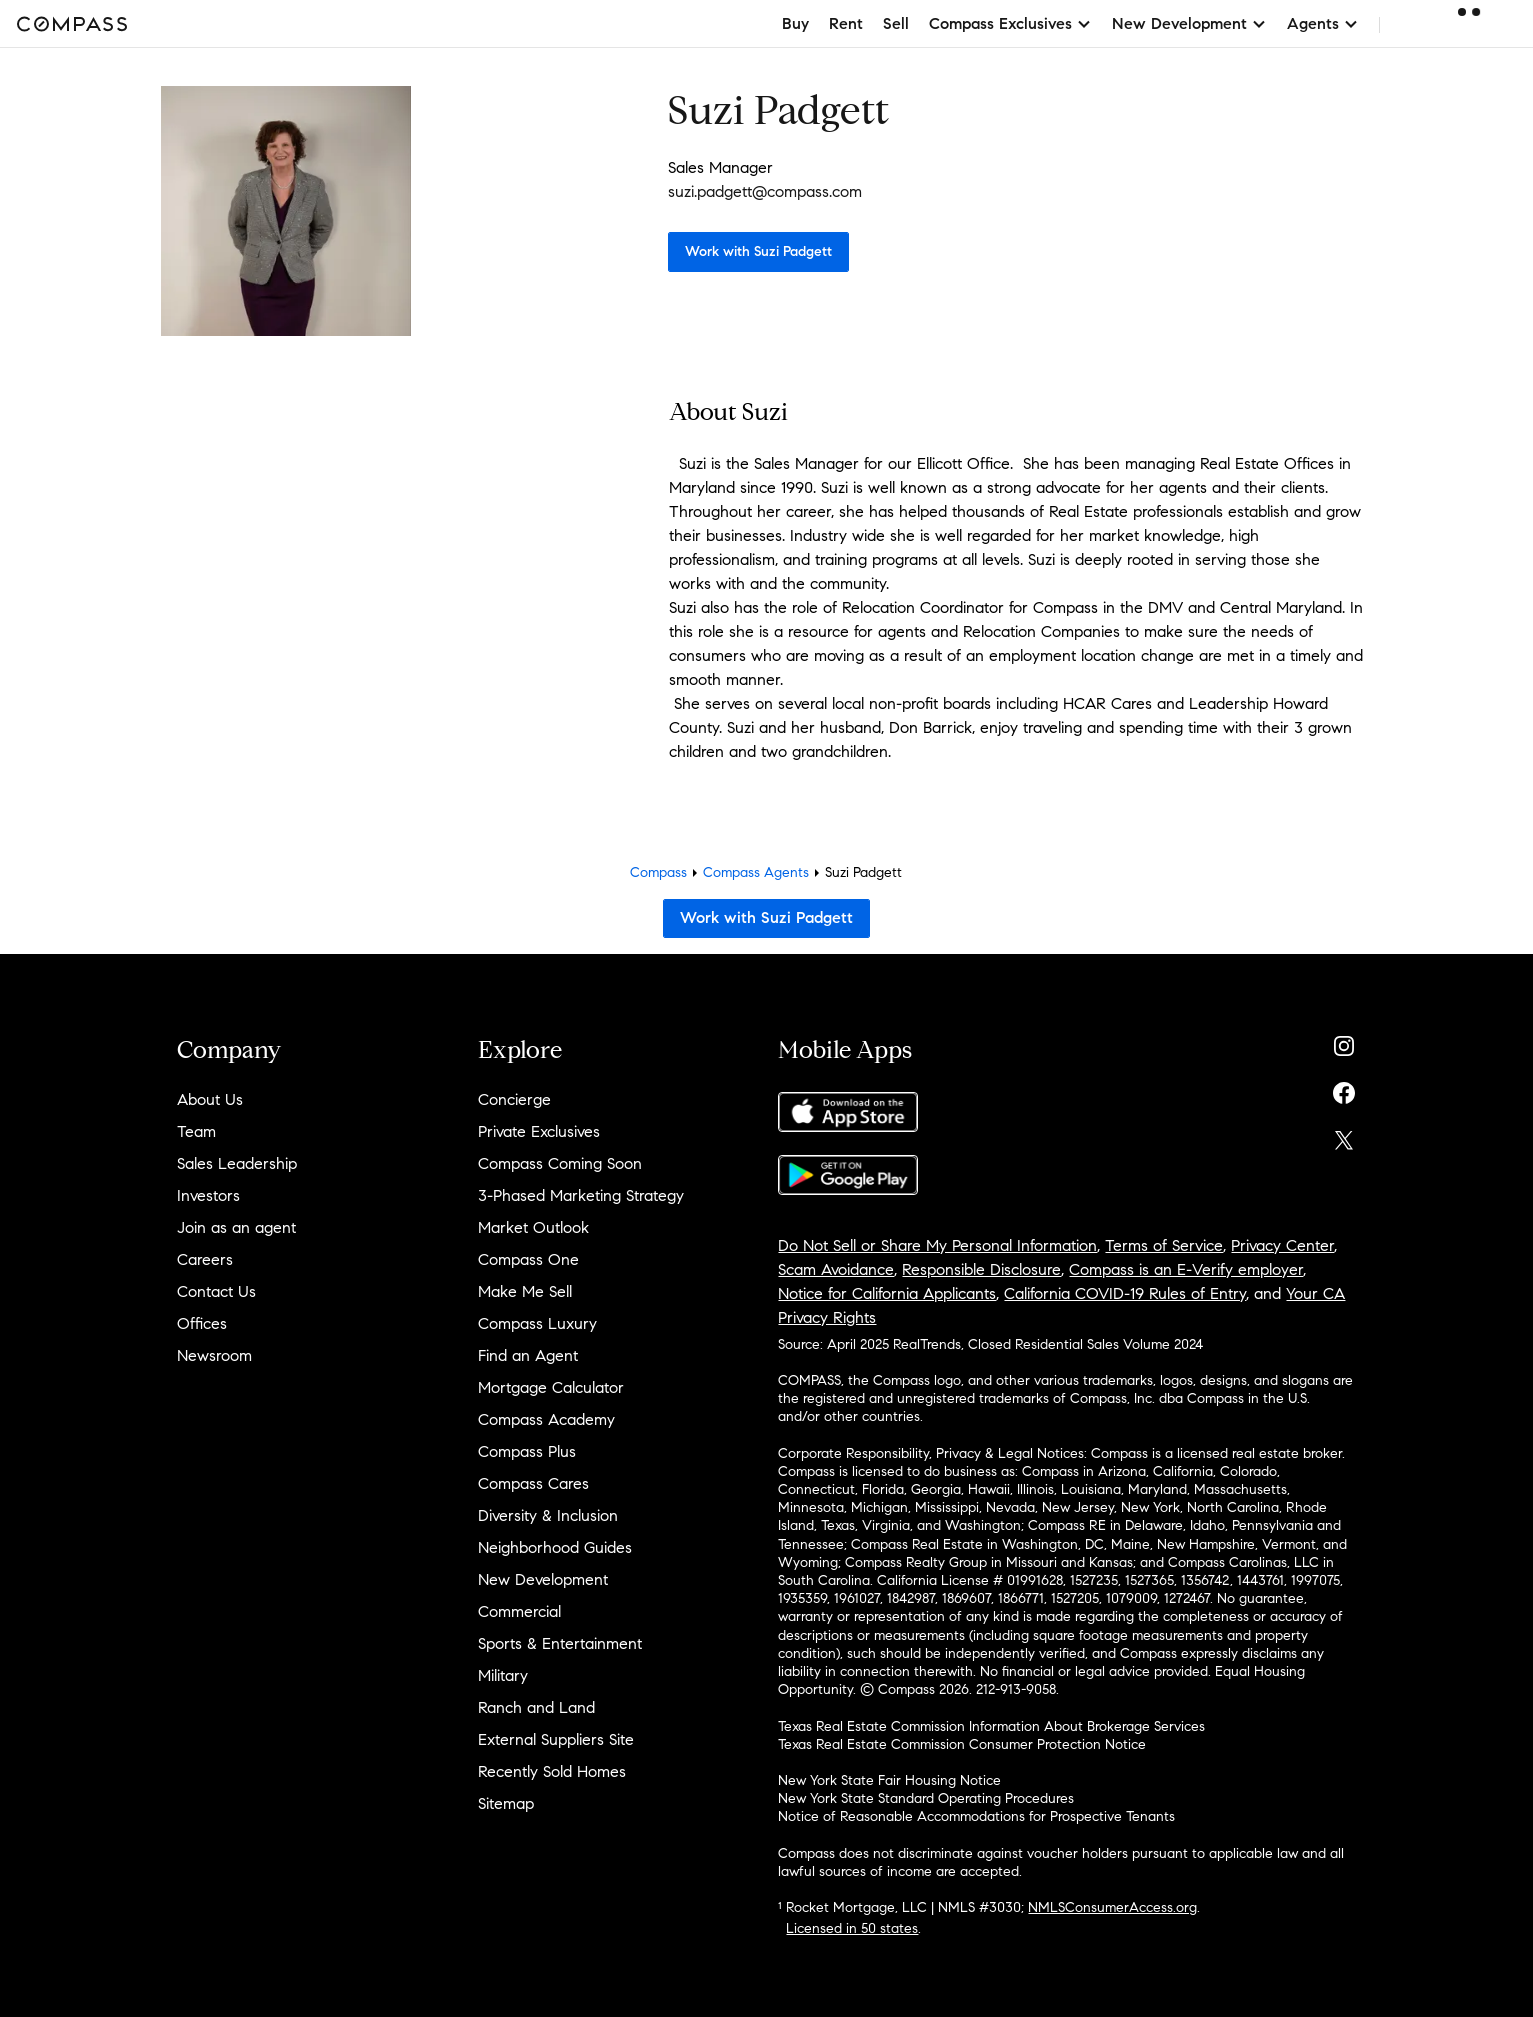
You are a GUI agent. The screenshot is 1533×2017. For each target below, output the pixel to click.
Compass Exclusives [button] (1010, 23)
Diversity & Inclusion (548, 1515)
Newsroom (214, 1355)
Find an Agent (528, 1355)
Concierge (514, 1099)
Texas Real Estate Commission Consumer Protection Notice (962, 1744)
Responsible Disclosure (981, 1269)
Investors (208, 1195)
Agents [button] (1323, 23)
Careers (205, 1259)
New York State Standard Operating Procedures (926, 1798)
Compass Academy (546, 1419)
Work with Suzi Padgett (758, 251)
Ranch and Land (536, 1707)
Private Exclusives (539, 1131)
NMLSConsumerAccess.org (1112, 1907)
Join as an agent (236, 1227)
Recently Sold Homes (552, 1771)
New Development (543, 1579)
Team (196, 1131)
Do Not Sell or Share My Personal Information (937, 1245)
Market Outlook (533, 1227)
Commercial (519, 1611)
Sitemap (506, 1803)
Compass (658, 872)
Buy (795, 23)
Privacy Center (1282, 1245)
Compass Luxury (537, 1323)
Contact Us (216, 1291)
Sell (896, 23)
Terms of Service (1164, 1245)
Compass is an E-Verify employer (1186, 1269)
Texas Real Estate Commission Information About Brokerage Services (991, 1726)
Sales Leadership (237, 1163)
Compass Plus (527, 1451)
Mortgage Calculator (551, 1387)
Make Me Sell (525, 1291)
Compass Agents (756, 872)
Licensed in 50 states (852, 1928)
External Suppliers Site (556, 1739)
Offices (202, 1323)
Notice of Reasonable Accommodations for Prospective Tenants (976, 1816)
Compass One (528, 1259)
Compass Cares (533, 1483)
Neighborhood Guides (555, 1547)
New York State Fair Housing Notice (889, 1780)
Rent (846, 23)
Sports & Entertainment (560, 1643)
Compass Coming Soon (560, 1163)
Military (503, 1675)
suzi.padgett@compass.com (765, 191)
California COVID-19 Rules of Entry (1125, 1293)
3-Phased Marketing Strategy (581, 1195)
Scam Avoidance (836, 1269)
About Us (210, 1099)
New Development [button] (1189, 23)
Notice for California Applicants (887, 1293)
